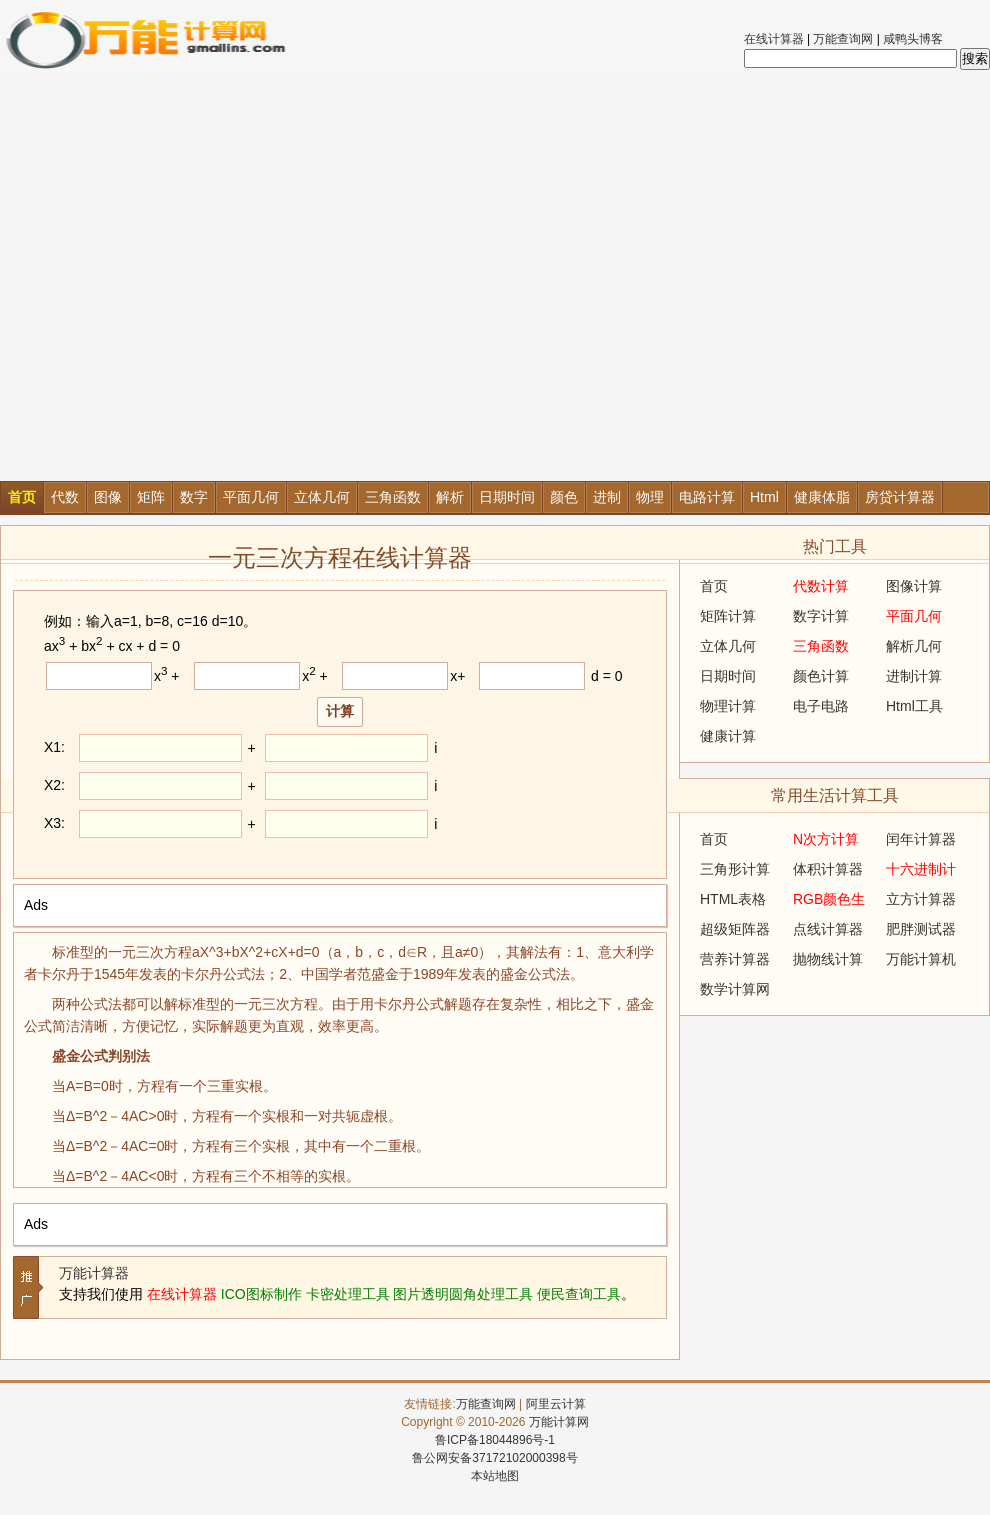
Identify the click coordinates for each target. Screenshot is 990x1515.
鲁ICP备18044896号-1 (495, 1440)
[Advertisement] (193, 278)
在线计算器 (774, 39)
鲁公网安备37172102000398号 (494, 1458)
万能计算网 (559, 1422)
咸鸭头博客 (913, 39)
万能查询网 (843, 39)
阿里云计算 (556, 1404)
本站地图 (495, 1476)
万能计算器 (94, 1273)
